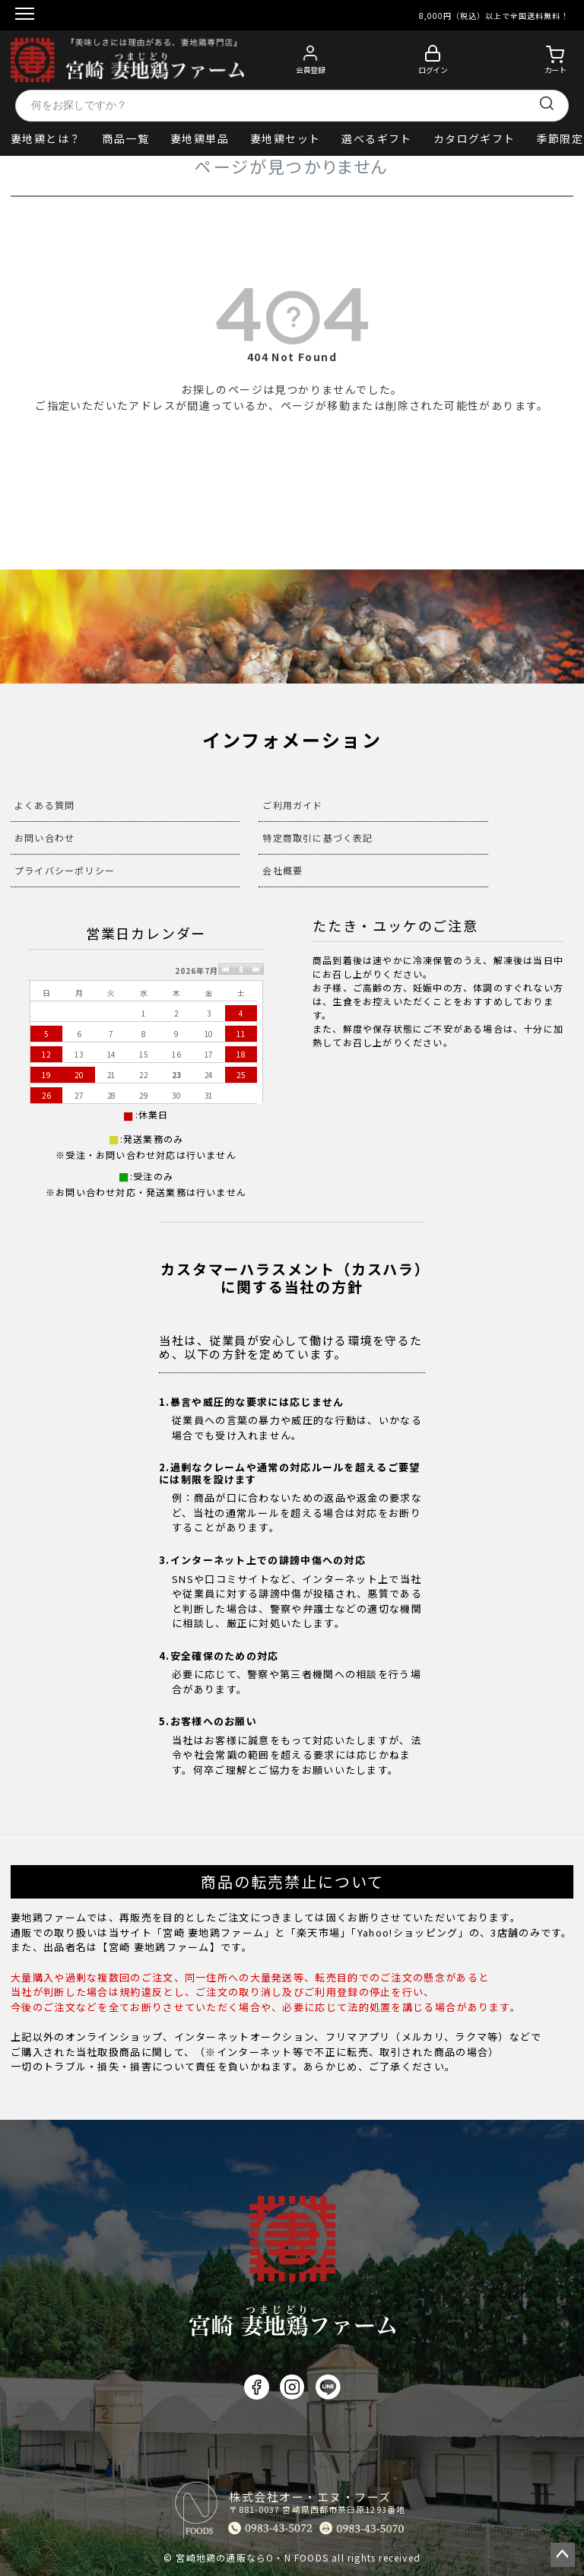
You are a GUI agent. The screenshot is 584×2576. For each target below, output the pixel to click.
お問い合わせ (44, 837)
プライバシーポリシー (64, 870)
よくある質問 (44, 804)
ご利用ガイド (292, 804)
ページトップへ (563, 2555)
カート (555, 69)
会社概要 (282, 870)
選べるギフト (376, 138)
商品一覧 (125, 138)
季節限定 (560, 138)
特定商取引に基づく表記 (317, 837)
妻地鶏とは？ (46, 138)
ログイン (432, 69)
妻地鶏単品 (199, 138)
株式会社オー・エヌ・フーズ (317, 2502)
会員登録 (310, 69)
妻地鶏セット (285, 138)
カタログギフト (474, 138)
